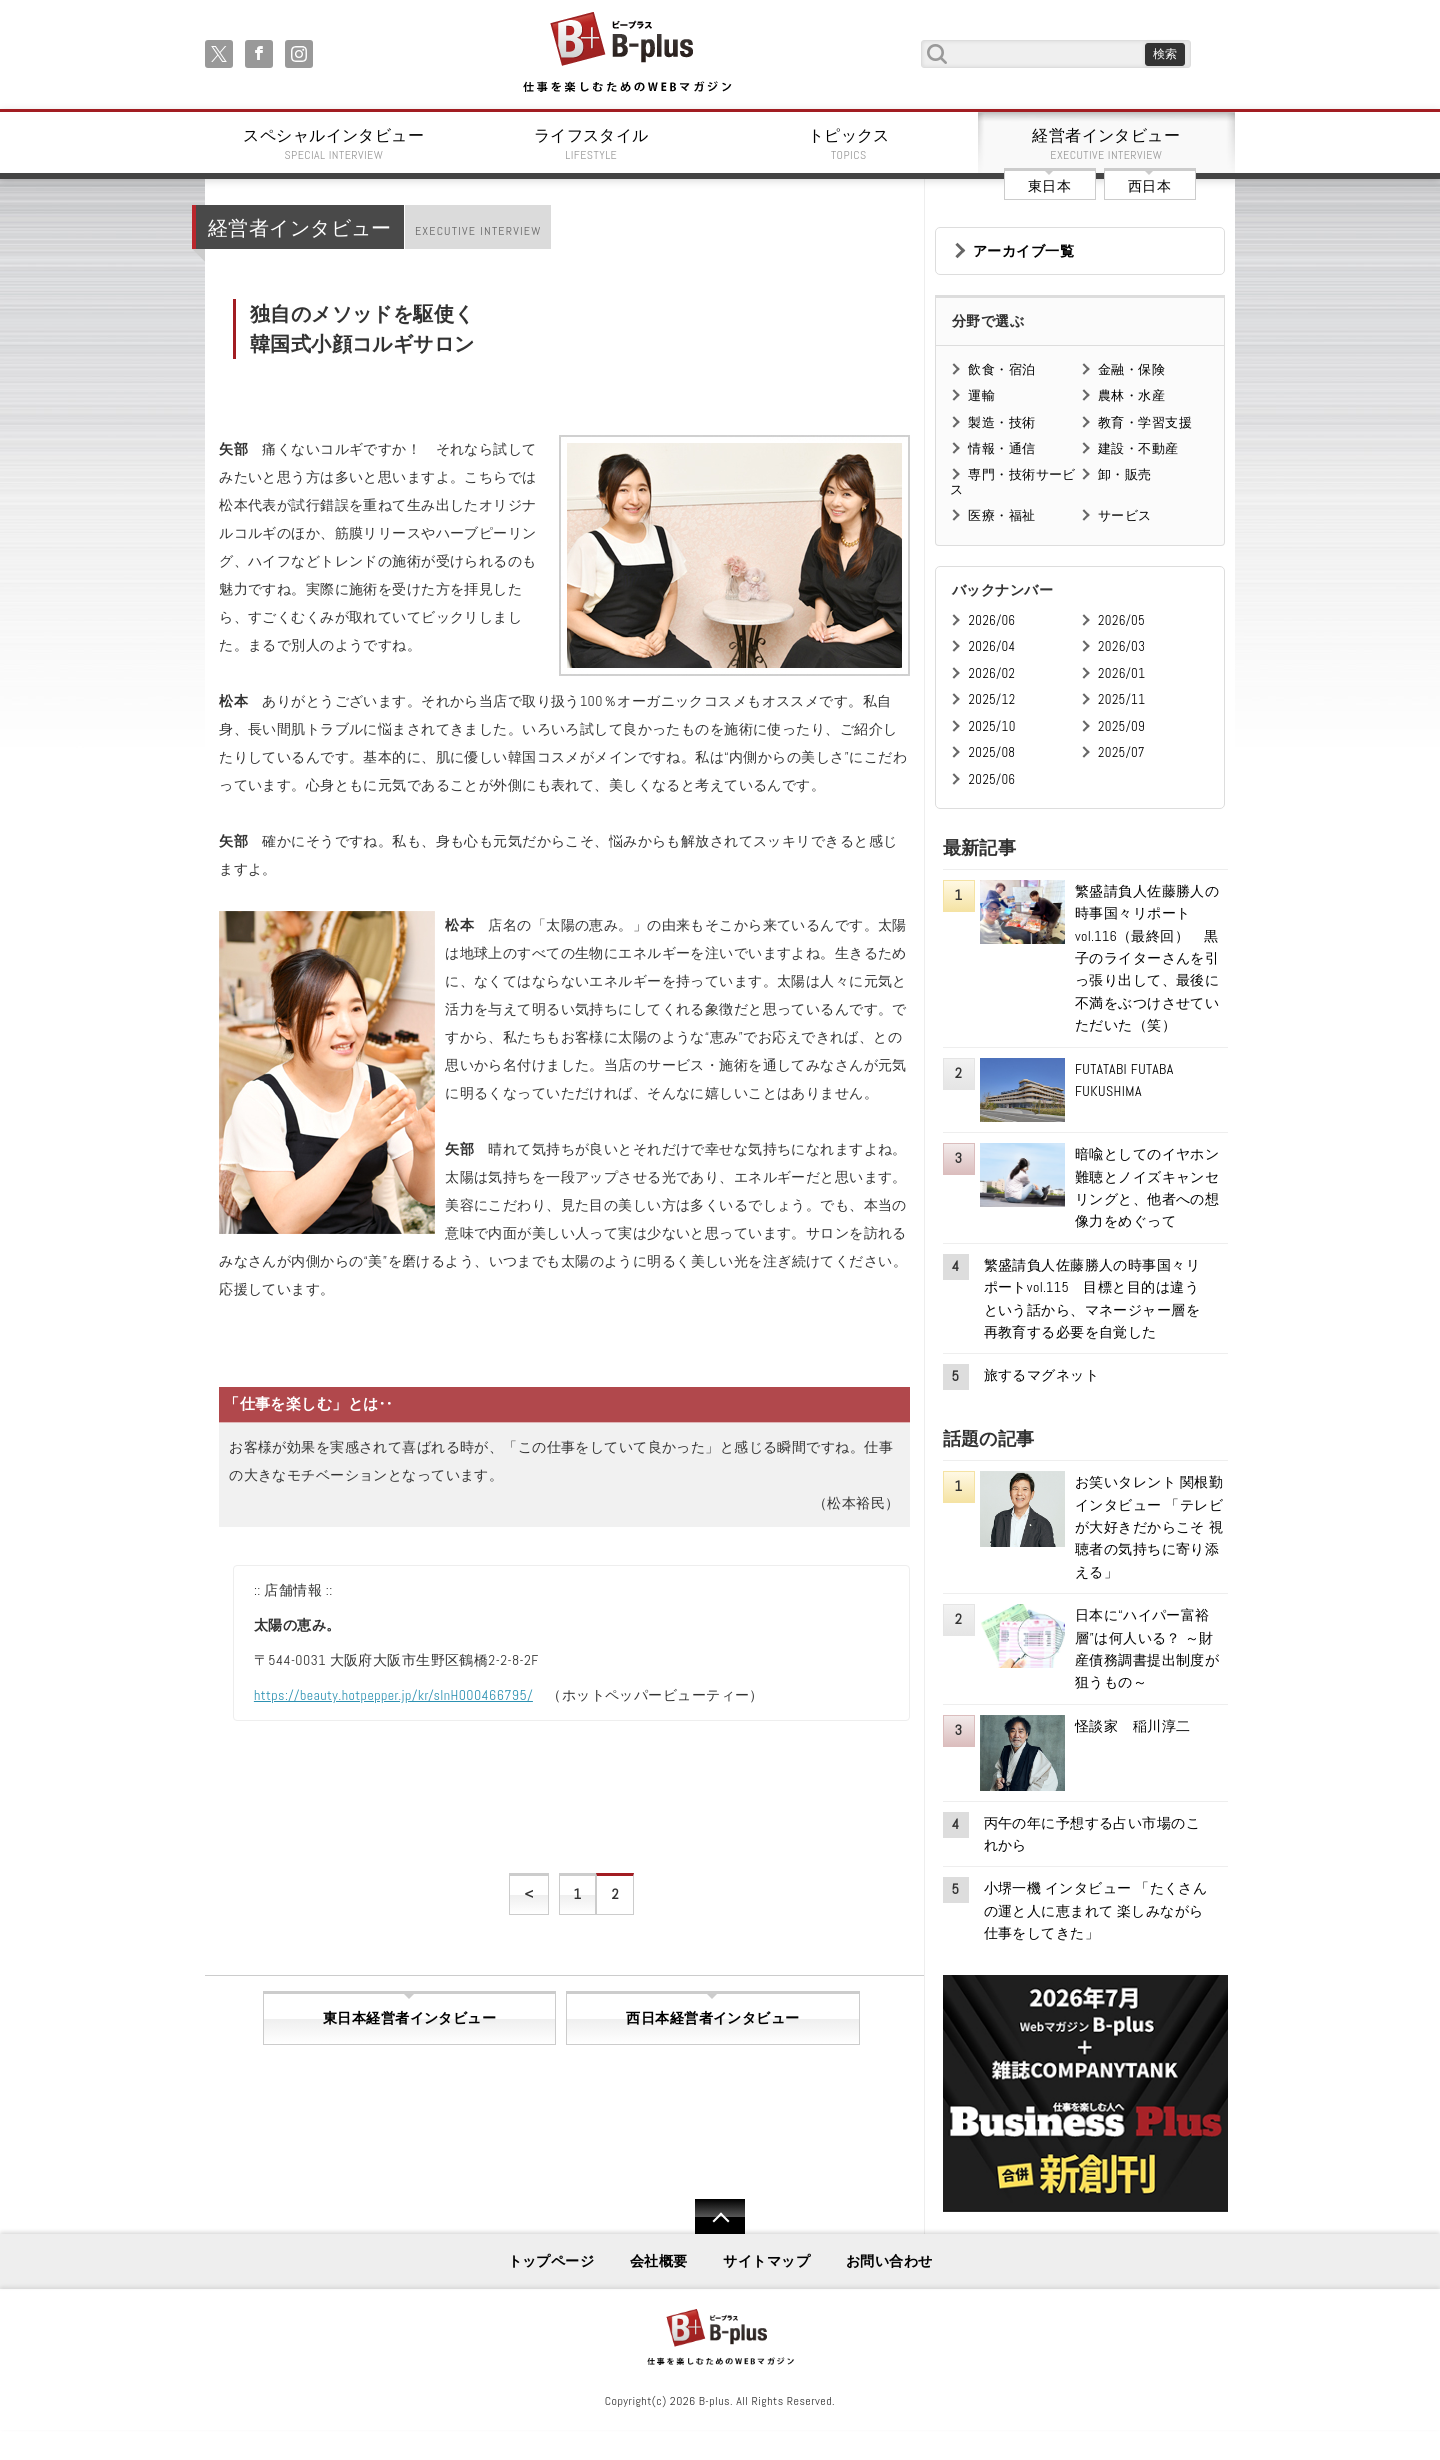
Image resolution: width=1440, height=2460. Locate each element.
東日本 (1049, 186)
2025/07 (1121, 752)
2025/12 (991, 699)
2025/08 (991, 752)
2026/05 (1121, 620)
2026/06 (991, 620)
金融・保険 (1131, 369)
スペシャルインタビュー (334, 144)
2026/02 (991, 673)
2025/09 (1121, 726)
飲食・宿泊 (1001, 369)
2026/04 (991, 646)
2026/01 (1121, 673)
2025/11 (1121, 699)
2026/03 (1121, 646)
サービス (1125, 515)
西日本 (1149, 186)
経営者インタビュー (1107, 144)
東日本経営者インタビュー (409, 2018)
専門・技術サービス (1012, 481)
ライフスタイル (592, 144)
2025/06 (991, 779)
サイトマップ (766, 2261)
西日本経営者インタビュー (712, 2018)
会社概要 (659, 2261)
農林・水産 (1131, 395)
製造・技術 (1001, 422)
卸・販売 (1125, 474)
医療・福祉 (1001, 515)
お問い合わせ (889, 2261)
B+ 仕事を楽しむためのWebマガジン (626, 53)
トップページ (551, 2261)
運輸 (981, 395)
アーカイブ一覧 (1023, 251)
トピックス (849, 144)
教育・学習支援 (1145, 422)
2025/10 (991, 726)
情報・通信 (1001, 448)
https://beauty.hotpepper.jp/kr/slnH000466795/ (393, 1695)
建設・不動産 (1138, 448)
